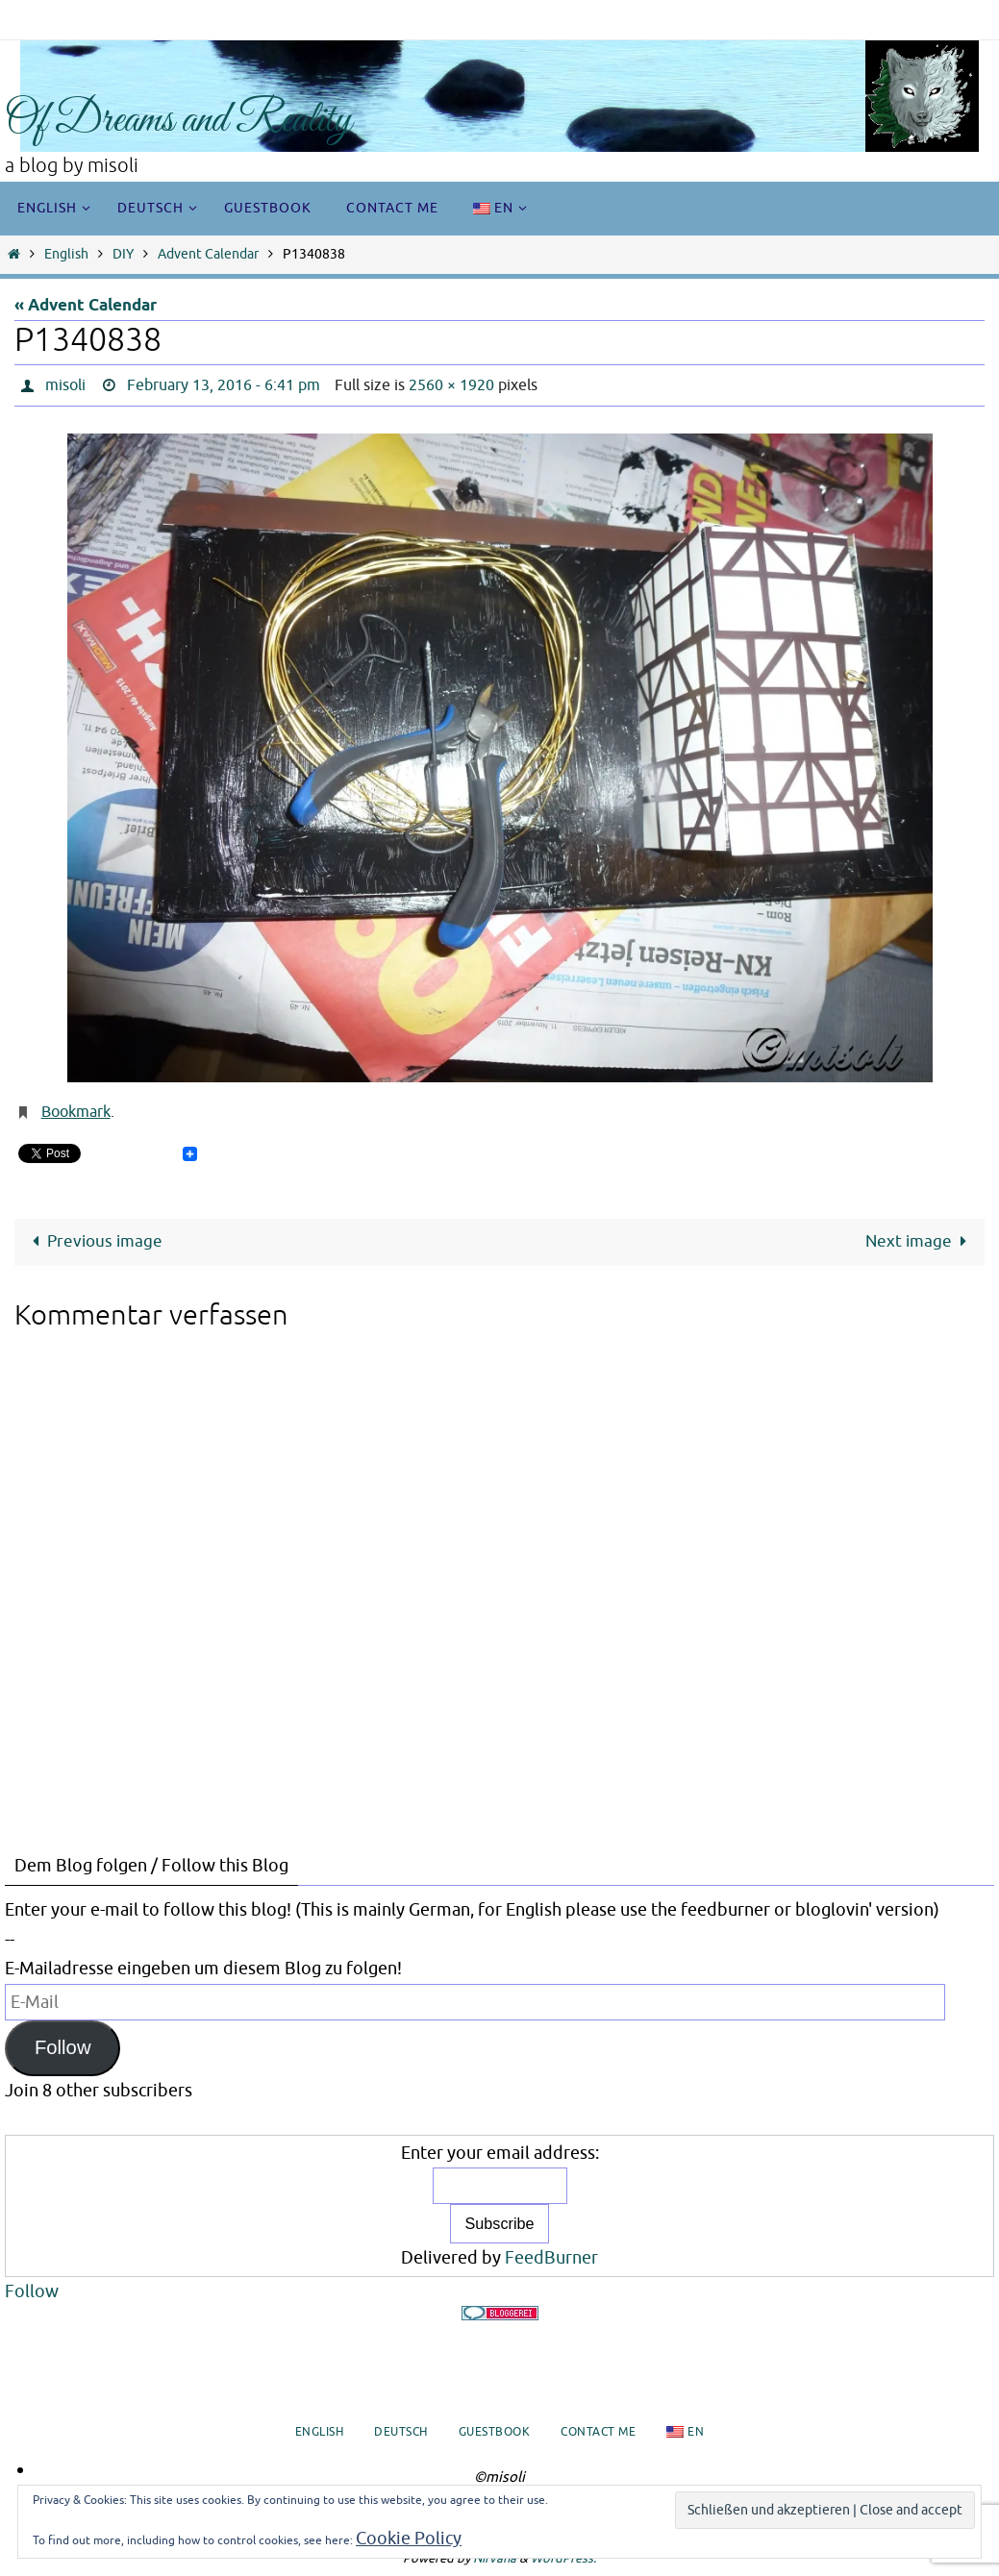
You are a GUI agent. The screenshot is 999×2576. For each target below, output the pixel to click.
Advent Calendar (208, 254)
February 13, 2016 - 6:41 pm (223, 385)
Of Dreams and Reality (178, 120)
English (66, 254)
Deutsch (401, 2432)
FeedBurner (551, 2257)
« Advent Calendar (85, 306)
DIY (123, 254)
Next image (920, 1241)
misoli (65, 385)
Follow (63, 2047)
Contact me (598, 2432)
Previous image (93, 1241)
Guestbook (495, 2432)
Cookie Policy (409, 2538)
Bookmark (76, 1112)
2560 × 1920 (451, 385)
